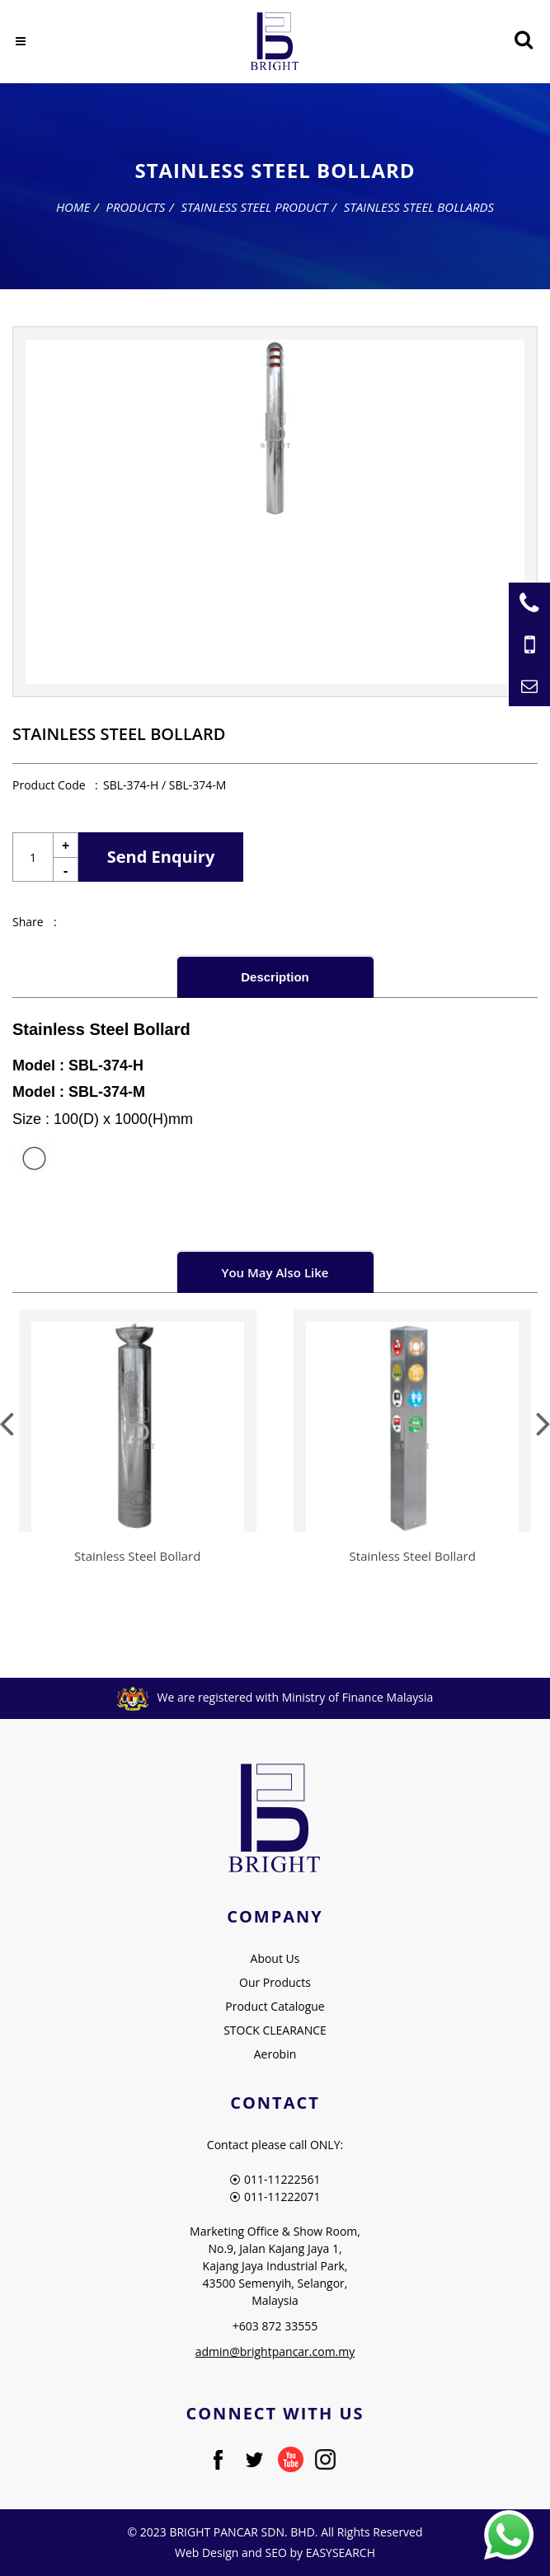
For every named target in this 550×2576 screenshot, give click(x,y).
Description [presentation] (275, 977)
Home (73, 207)
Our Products (275, 1982)
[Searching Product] (523, 40)
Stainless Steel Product (254, 207)
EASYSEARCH (340, 2552)
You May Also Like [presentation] (275, 1272)
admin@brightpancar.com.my (275, 2351)
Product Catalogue (274, 2006)
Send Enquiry (161, 856)
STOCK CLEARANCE (275, 2030)
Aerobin (275, 2054)
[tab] (275, 976)
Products (135, 207)
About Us (275, 1958)
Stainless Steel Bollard (137, 1556)
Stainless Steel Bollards (419, 207)
